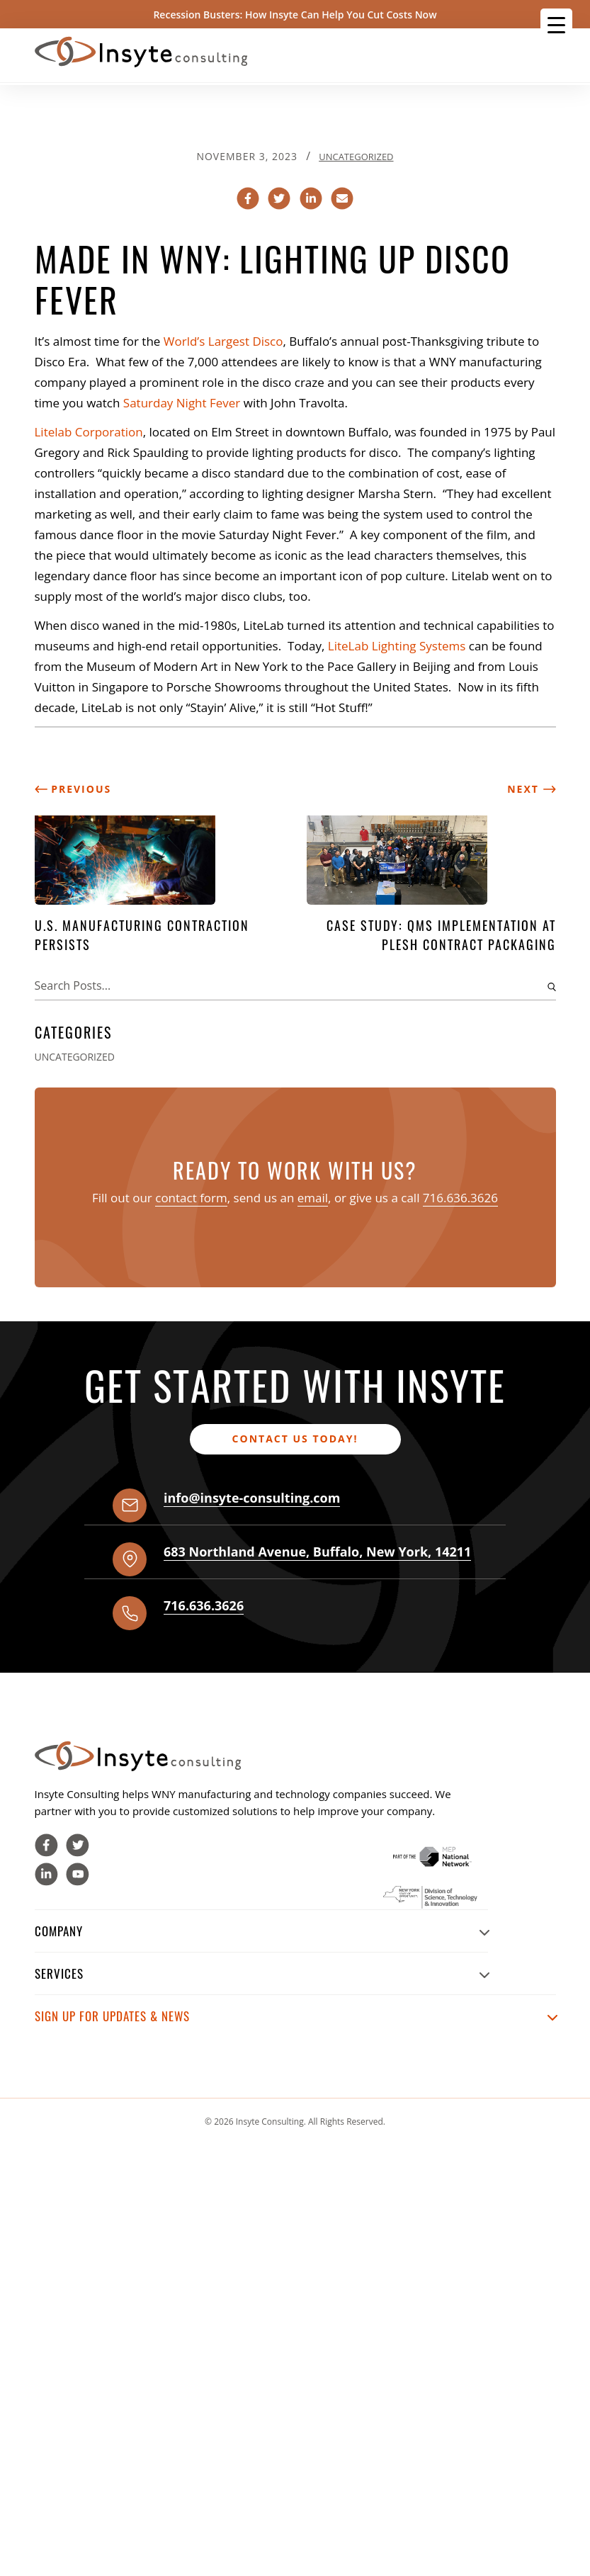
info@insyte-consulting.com (252, 1497)
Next (531, 789)
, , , (317, 1551)
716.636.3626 (460, 1198)
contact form (191, 1198)
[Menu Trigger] (556, 24)
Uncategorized (356, 156)
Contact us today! (295, 1438)
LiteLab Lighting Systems (398, 646)
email (312, 1198)
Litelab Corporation (89, 432)
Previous (73, 789)
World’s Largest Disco (223, 341)
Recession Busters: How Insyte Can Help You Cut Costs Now (294, 14)
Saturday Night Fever (182, 403)
